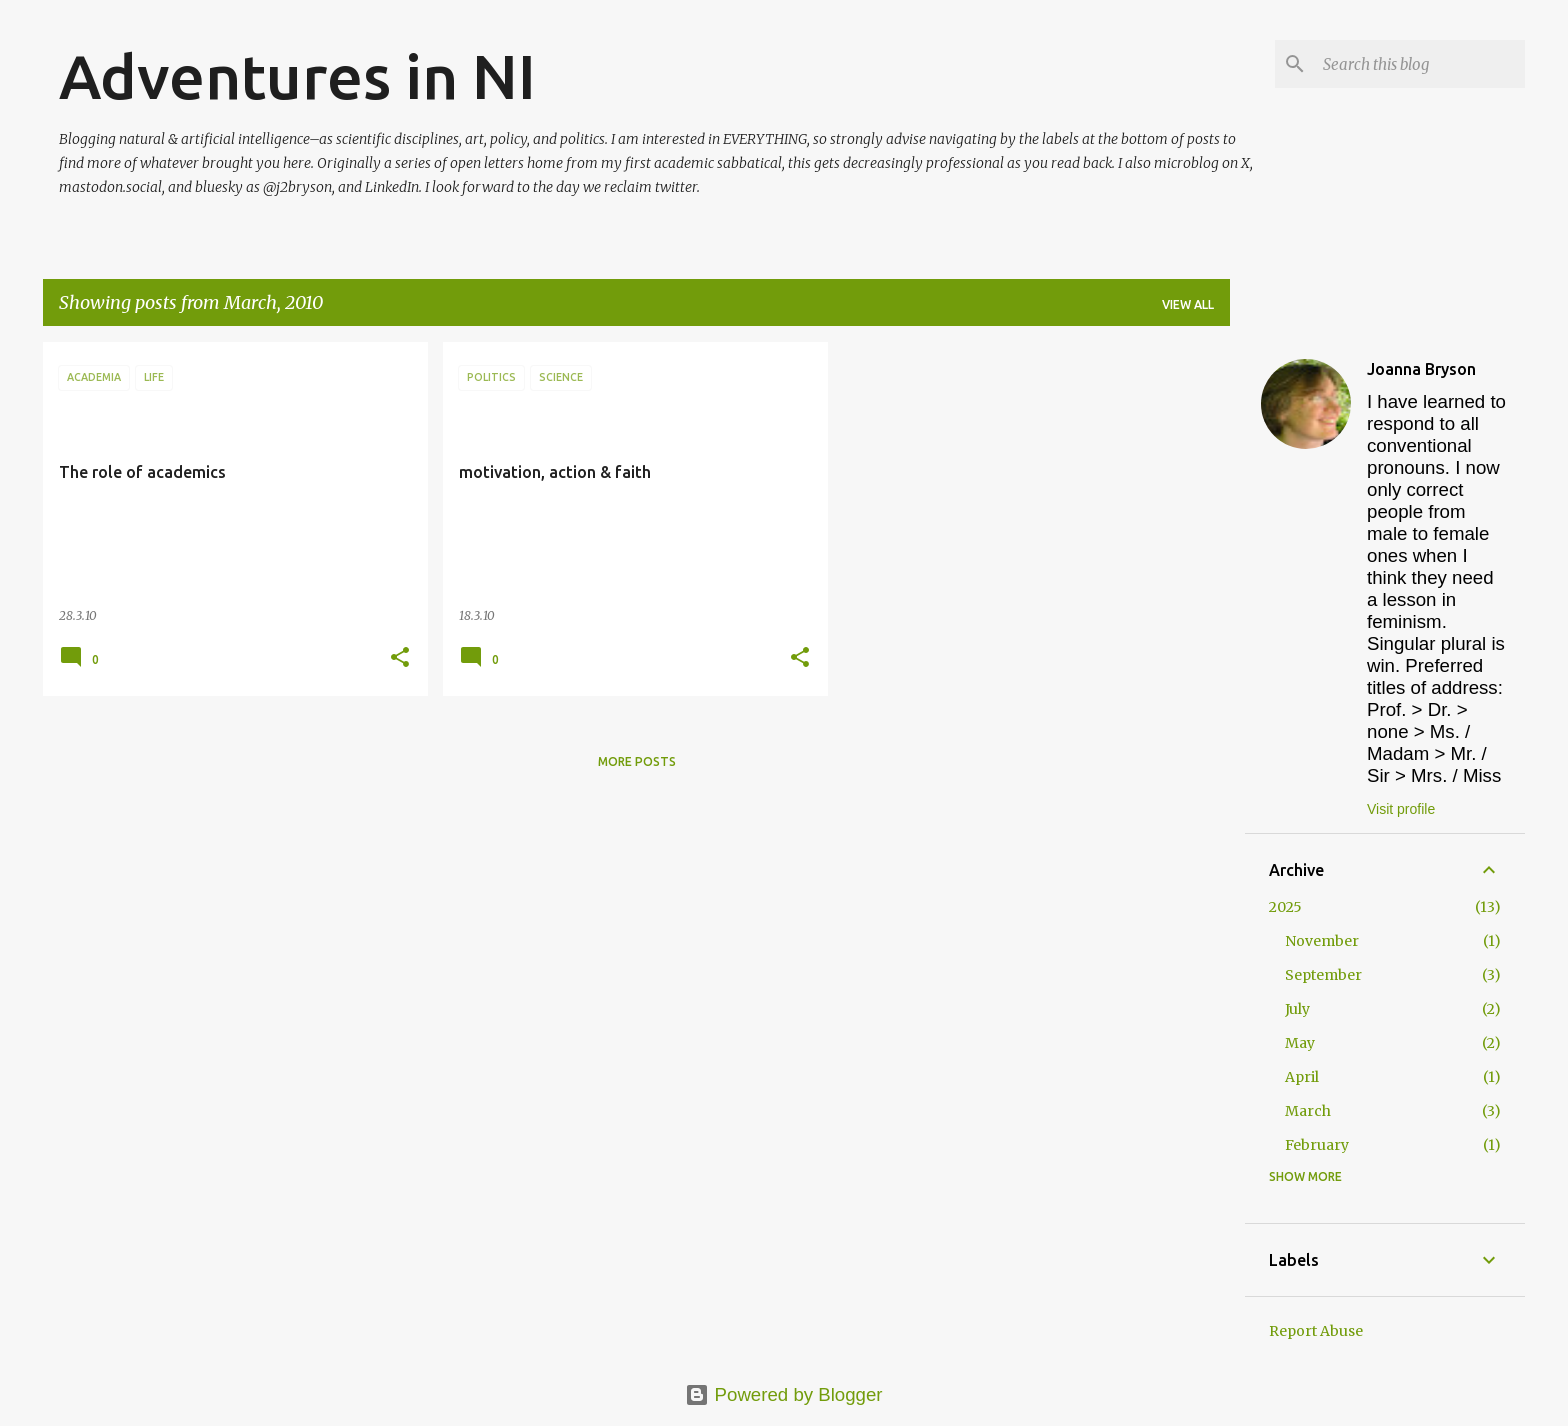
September (1323, 975)
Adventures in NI (297, 76)
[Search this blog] (1420, 64)
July (1297, 1009)
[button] (400, 658)
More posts (637, 761)
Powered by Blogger (783, 1394)
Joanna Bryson (1421, 369)
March (1308, 1111)
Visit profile (1401, 809)
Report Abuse (1316, 1331)
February (1317, 1145)
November (1322, 941)
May (1300, 1043)
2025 (1285, 907)
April (1302, 1077)
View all (1188, 304)
